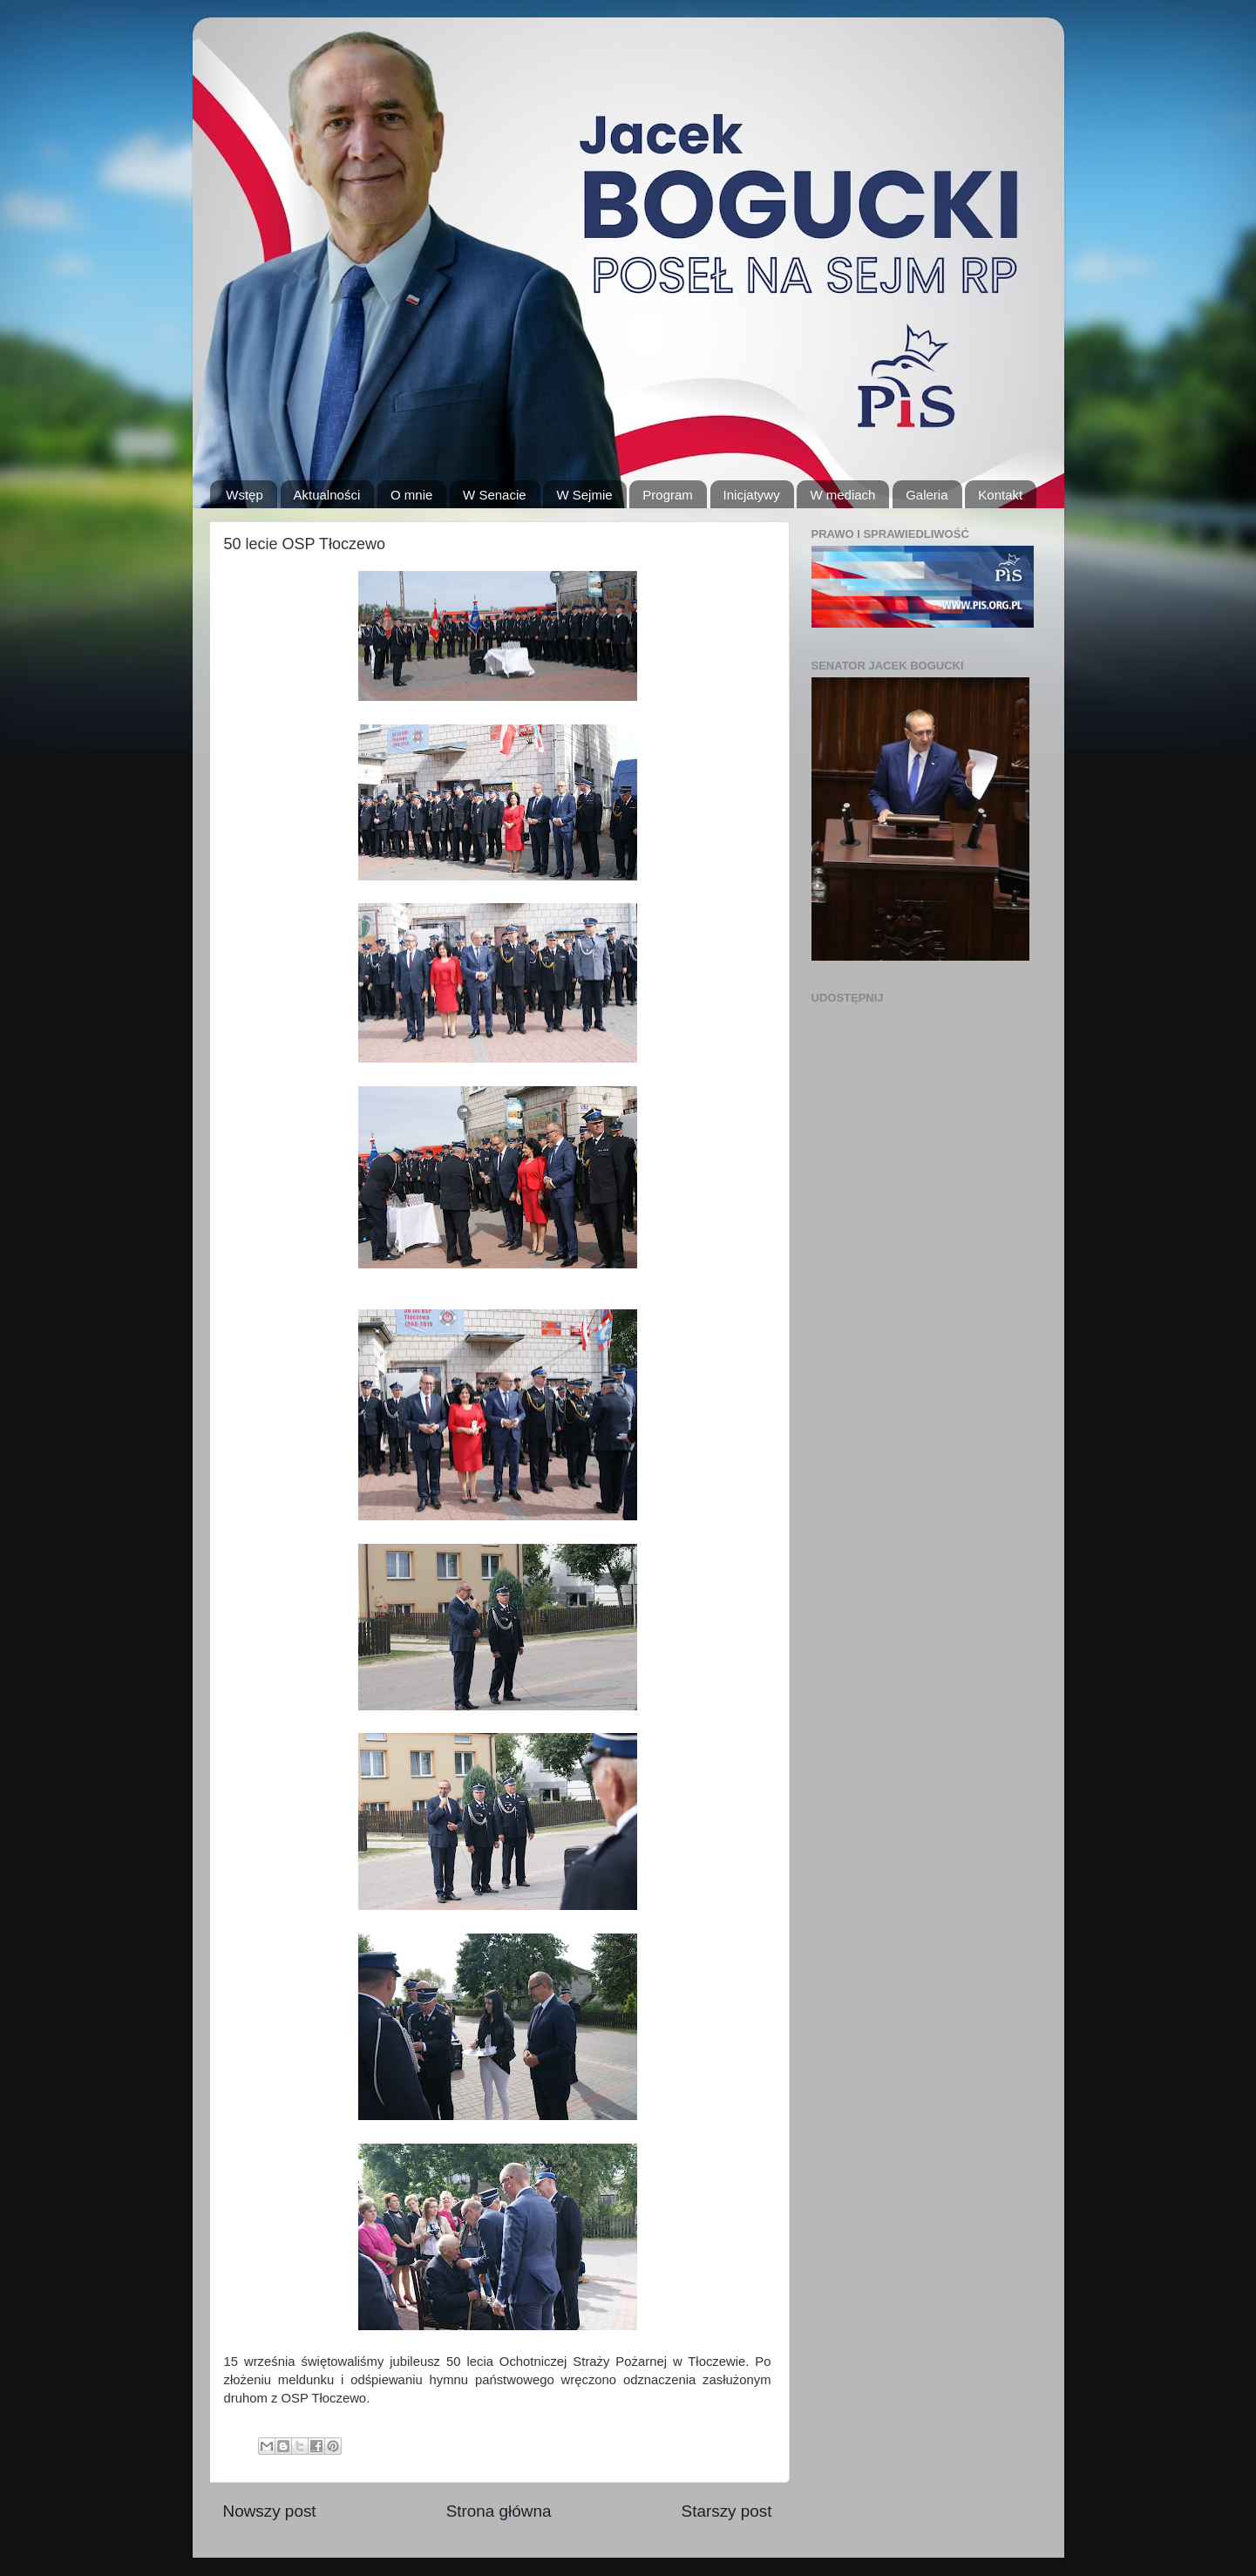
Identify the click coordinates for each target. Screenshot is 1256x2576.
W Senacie (494, 494)
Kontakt (1000, 494)
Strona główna (499, 2511)
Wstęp (244, 494)
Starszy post (727, 2511)
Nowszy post (269, 2511)
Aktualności (327, 494)
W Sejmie (584, 494)
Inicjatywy (751, 494)
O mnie (411, 494)
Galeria (926, 494)
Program (667, 494)
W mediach (842, 494)
